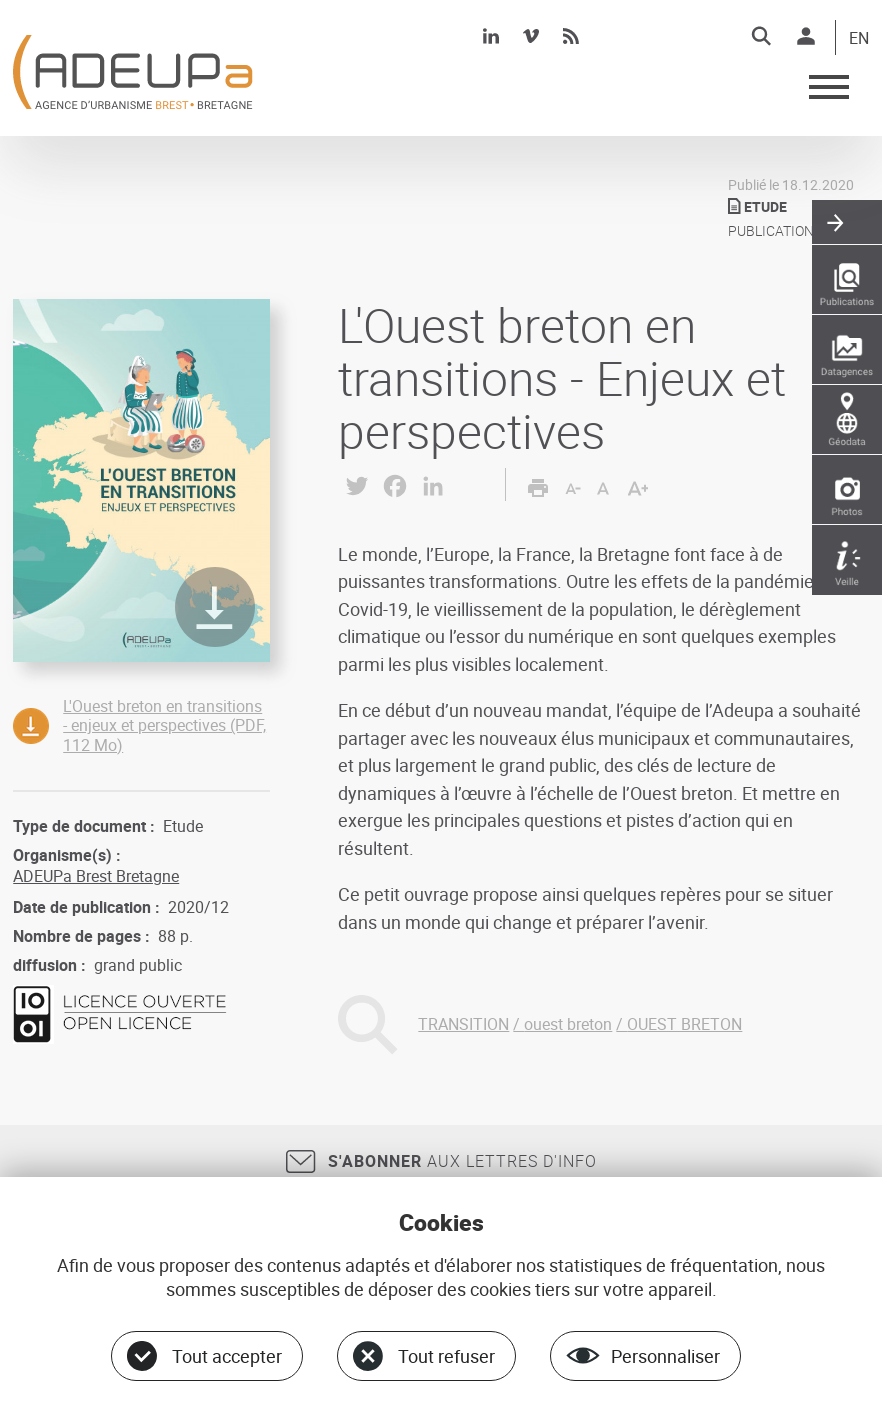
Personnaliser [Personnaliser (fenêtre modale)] (665, 1356)
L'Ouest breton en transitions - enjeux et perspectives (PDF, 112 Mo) (164, 725)
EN (859, 39)
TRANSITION (463, 1024)
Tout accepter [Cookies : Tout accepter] (227, 1356)
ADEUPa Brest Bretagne (96, 876)
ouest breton (568, 1024)
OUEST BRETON (684, 1024)
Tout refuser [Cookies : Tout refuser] (446, 1356)
